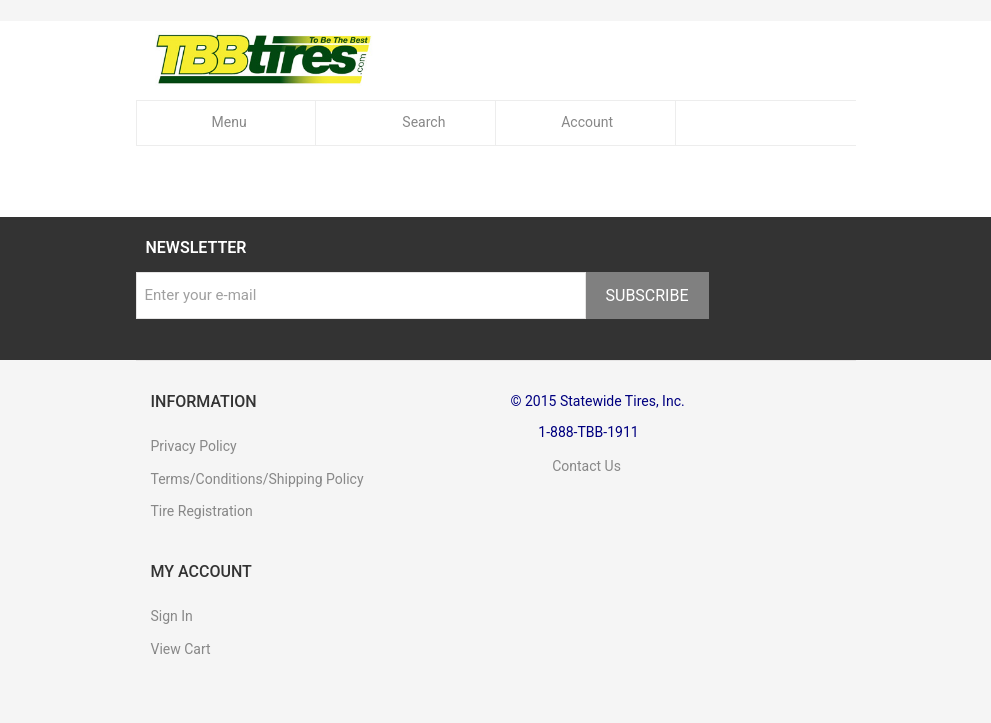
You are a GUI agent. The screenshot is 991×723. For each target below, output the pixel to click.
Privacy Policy (194, 446)
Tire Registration (202, 511)
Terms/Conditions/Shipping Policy (257, 479)
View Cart (181, 649)
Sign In (172, 616)
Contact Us (566, 466)
